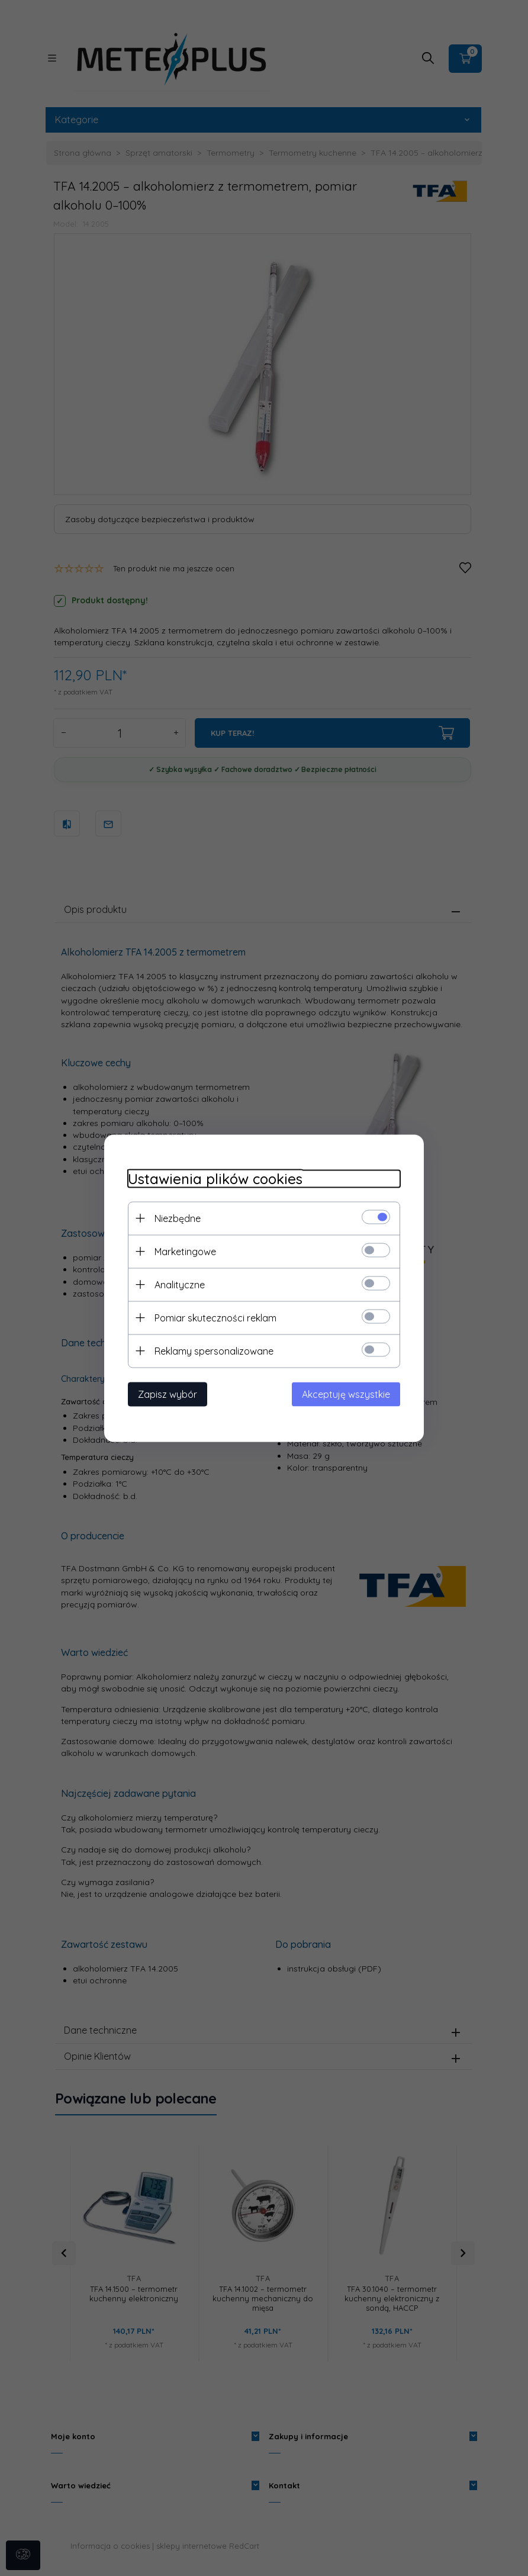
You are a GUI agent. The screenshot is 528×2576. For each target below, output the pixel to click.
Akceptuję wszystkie (346, 1394)
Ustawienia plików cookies (215, 1178)
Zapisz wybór (167, 1394)
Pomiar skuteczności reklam (215, 1317)
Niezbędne (177, 1218)
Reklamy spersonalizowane (213, 1350)
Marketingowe (185, 1251)
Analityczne (179, 1284)
